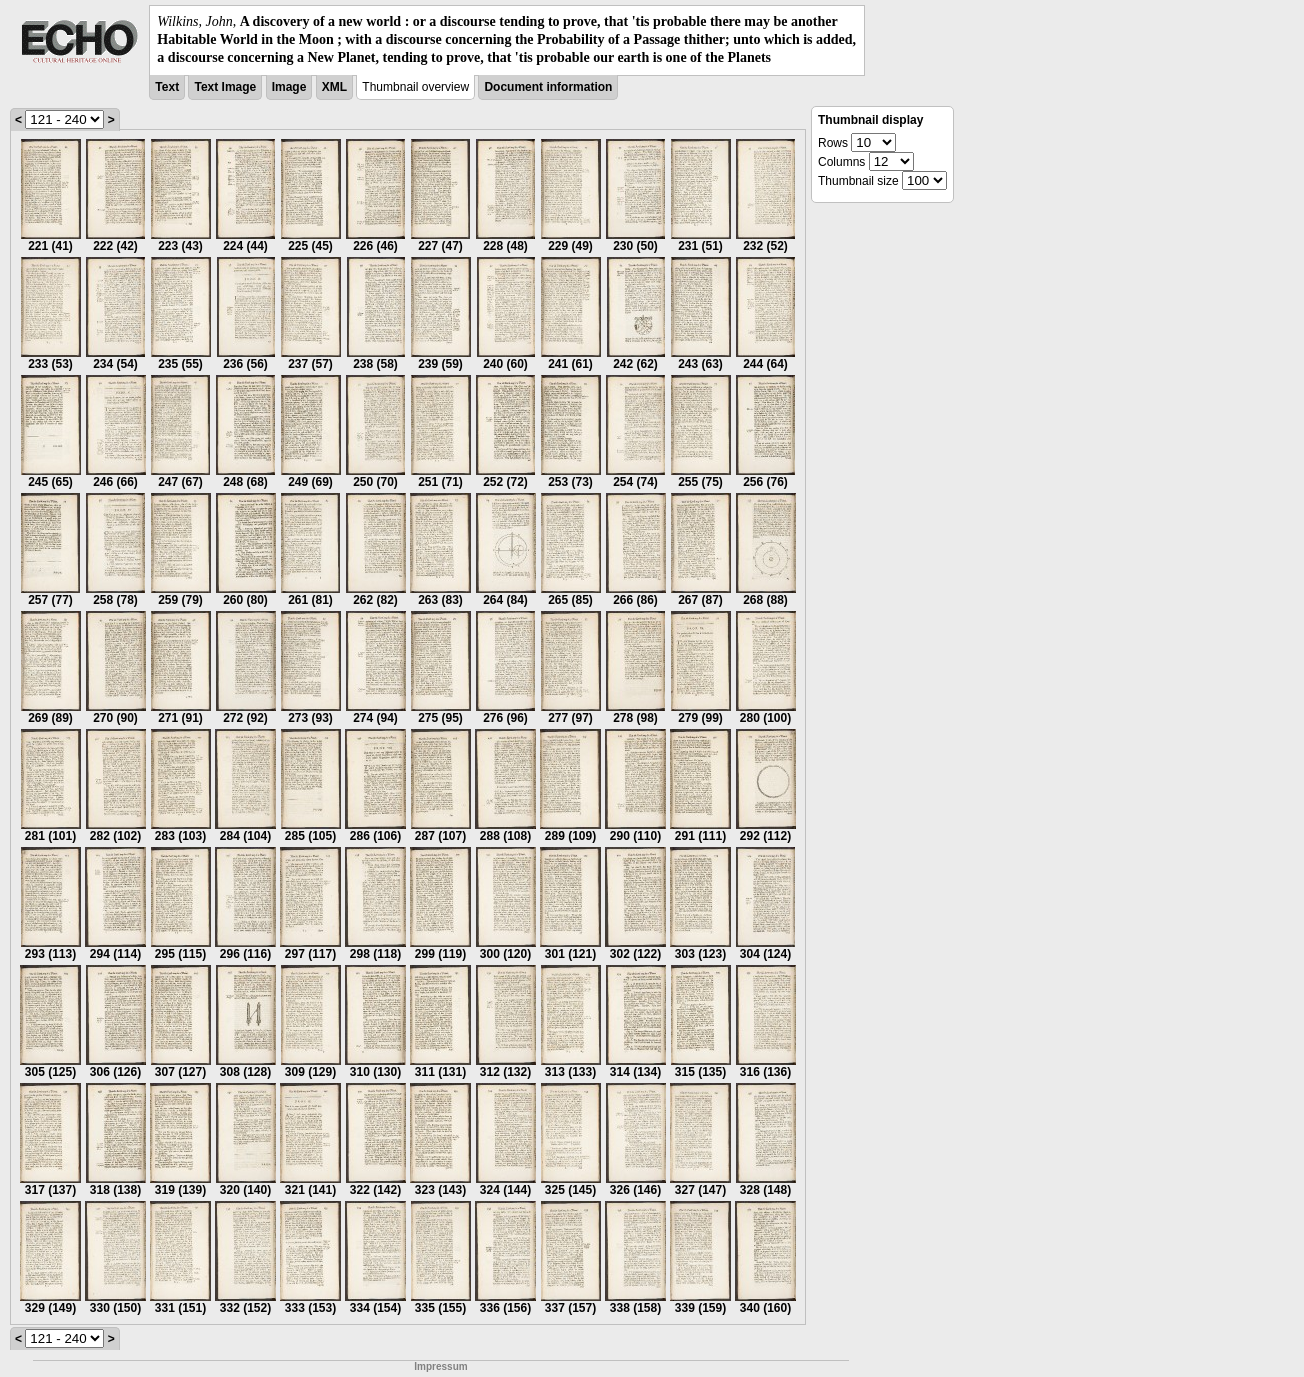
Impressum (440, 1366)
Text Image (225, 87)
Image (289, 87)
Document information (548, 87)
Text (167, 87)
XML (334, 87)
